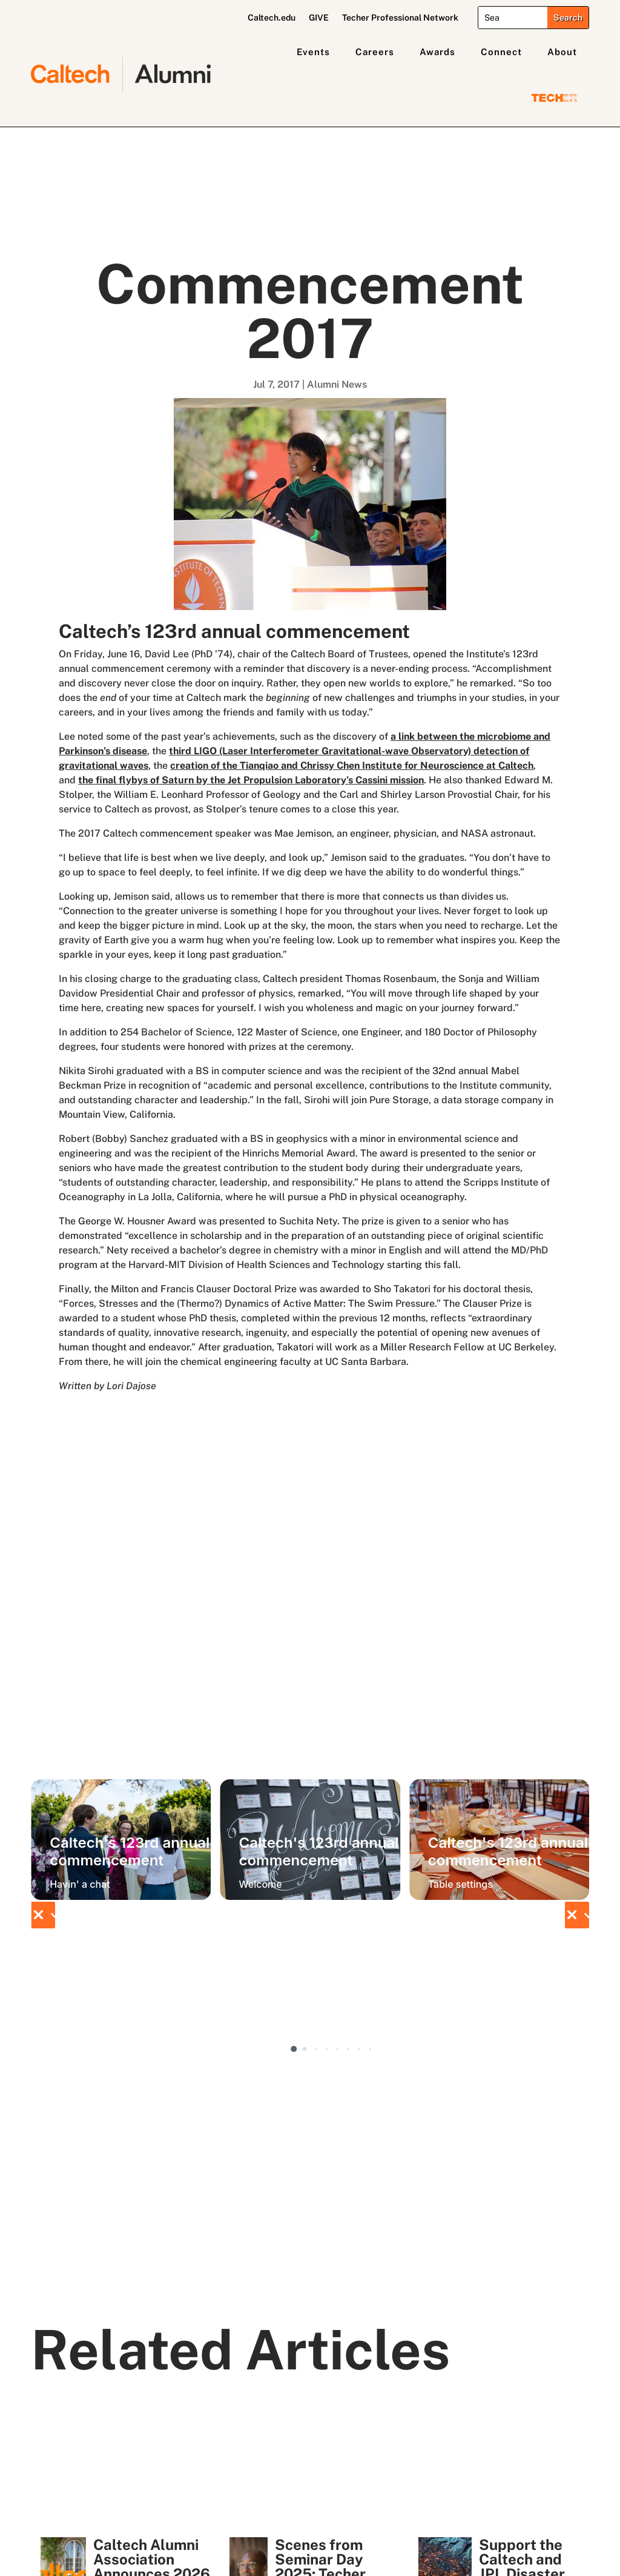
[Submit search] (568, 17)
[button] (43, 1915)
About (562, 52)
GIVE (319, 17)
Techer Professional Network (400, 17)
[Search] (512, 17)
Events (313, 52)
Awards (437, 52)
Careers (374, 52)
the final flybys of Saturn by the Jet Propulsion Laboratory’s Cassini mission (251, 780)
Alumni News (337, 384)
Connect (501, 52)
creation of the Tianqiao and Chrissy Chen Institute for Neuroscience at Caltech (351, 765)
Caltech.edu (271, 17)
